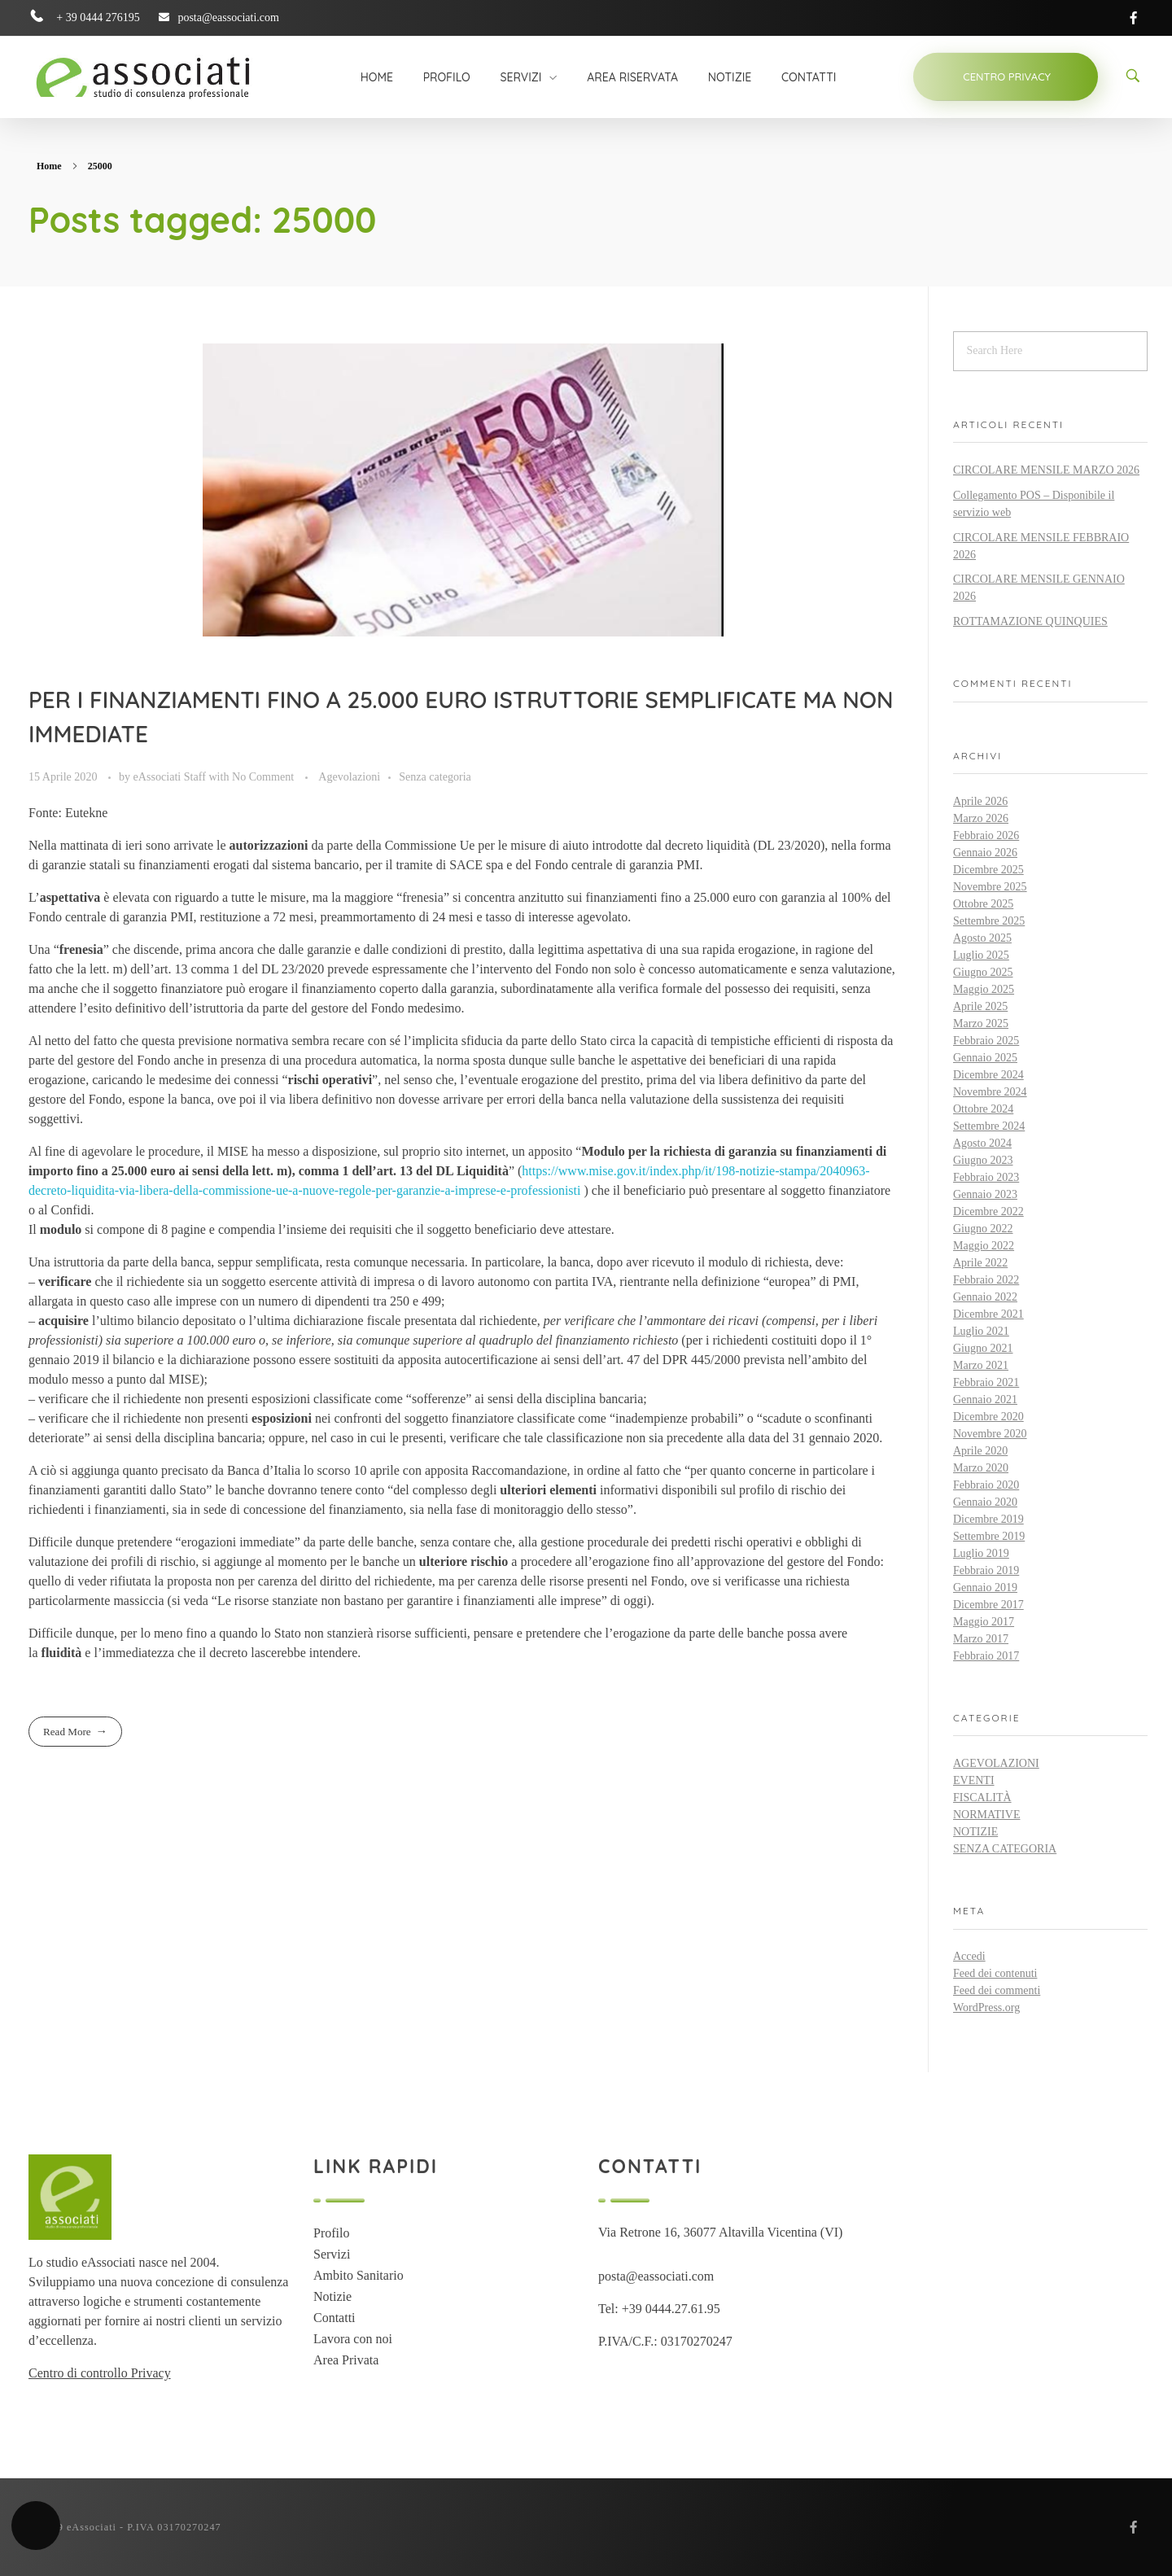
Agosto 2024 (982, 1143)
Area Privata (345, 2360)
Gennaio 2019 (985, 1587)
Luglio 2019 (981, 1553)
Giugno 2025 (983, 972)
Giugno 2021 (983, 1348)
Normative (986, 1814)
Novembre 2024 (990, 1092)
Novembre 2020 (990, 1434)
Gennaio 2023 (985, 1194)
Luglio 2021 (981, 1331)
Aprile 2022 (980, 1263)
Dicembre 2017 (988, 1605)
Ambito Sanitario (358, 2275)
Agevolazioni (349, 776)
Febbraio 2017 (986, 1656)
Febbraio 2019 (986, 1570)
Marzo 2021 (980, 1365)
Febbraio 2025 (986, 1040)
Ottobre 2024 (983, 1109)
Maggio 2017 (983, 1622)
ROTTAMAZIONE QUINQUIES (1030, 621)
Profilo (331, 2233)
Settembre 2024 (989, 1126)
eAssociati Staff (171, 776)
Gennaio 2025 (985, 1058)
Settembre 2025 (989, 921)
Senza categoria (435, 776)
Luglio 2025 (981, 955)
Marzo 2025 (980, 1023)
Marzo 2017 (980, 1639)
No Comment (263, 776)
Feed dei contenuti (995, 1973)
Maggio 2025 (983, 989)
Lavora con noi (352, 2339)
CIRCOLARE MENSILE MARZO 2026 (1046, 470)
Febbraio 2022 (986, 1280)
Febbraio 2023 (986, 1177)
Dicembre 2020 (988, 1416)
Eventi (974, 1780)
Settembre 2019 (989, 1536)
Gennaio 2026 (985, 852)
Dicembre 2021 (988, 1314)
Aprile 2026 (980, 801)
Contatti (334, 2318)
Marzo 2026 (980, 818)
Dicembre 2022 (988, 1211)
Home (49, 166)
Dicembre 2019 (988, 1519)
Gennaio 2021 (985, 1399)
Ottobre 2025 (983, 904)
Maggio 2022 (983, 1246)
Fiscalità (982, 1797)
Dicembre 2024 (988, 1075)
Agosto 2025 (982, 938)
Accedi (969, 1956)
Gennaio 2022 (985, 1297)
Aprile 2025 (980, 1006)
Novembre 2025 (990, 887)
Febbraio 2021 (986, 1382)
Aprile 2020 (980, 1451)
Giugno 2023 (983, 1160)
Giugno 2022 (983, 1228)
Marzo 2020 (980, 1468)
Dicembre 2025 (988, 870)
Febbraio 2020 (986, 1485)
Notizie (975, 1832)
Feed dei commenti (996, 1990)
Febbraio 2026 (986, 835)
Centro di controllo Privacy (99, 2373)
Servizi (331, 2254)
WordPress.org (986, 2007)
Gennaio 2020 (985, 1502)
